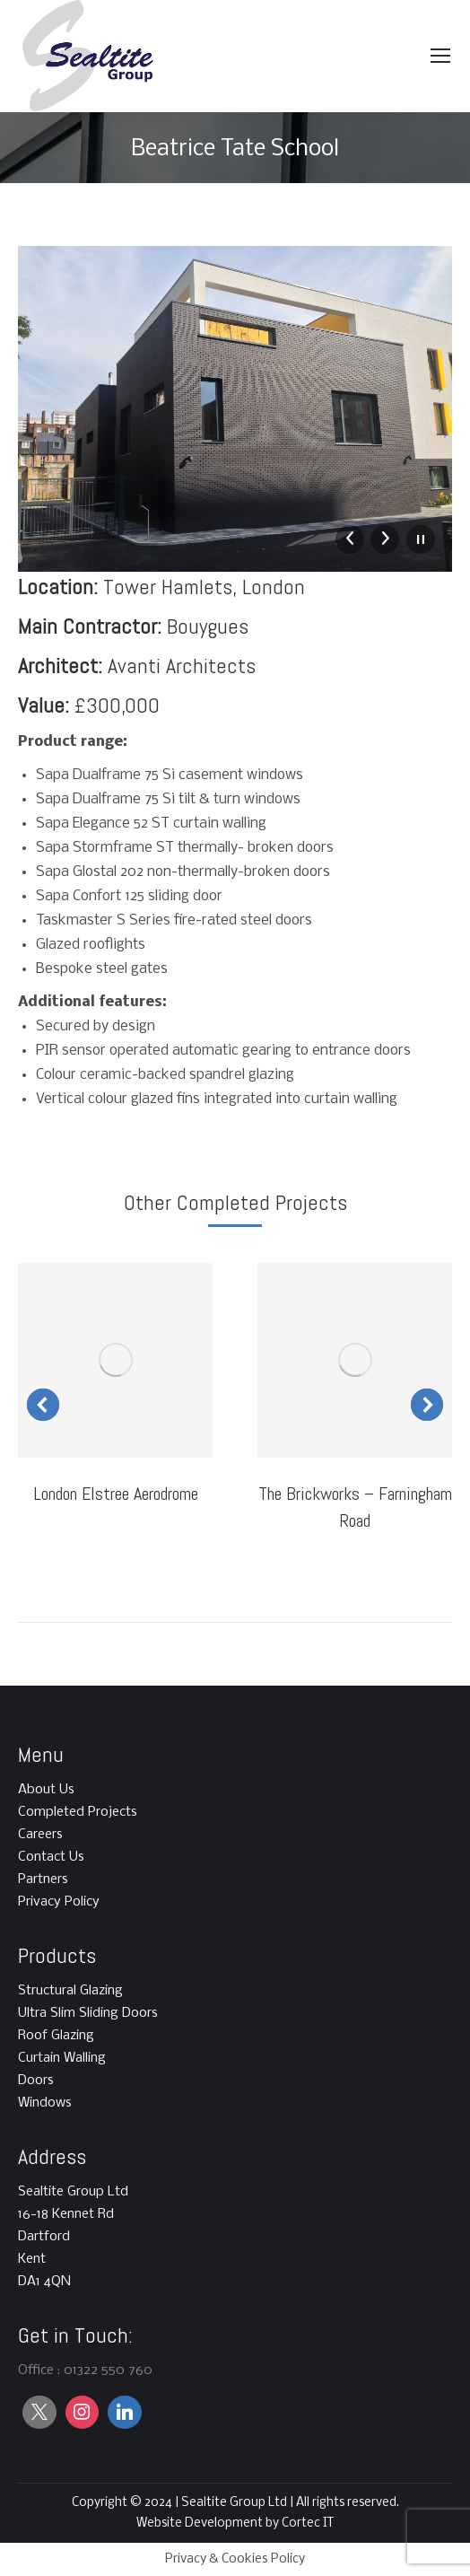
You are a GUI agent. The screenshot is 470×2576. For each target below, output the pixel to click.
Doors (36, 2080)
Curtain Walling (62, 2058)
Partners (43, 1879)
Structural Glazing (70, 1991)
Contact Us (51, 1857)
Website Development (200, 2523)
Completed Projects (77, 1812)
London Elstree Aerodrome (115, 1493)
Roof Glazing (56, 2035)
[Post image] (115, 1360)
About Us (46, 1790)
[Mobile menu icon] (440, 55)
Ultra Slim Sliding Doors (88, 2013)
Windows (45, 2103)
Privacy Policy (59, 1902)
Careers (40, 1834)
